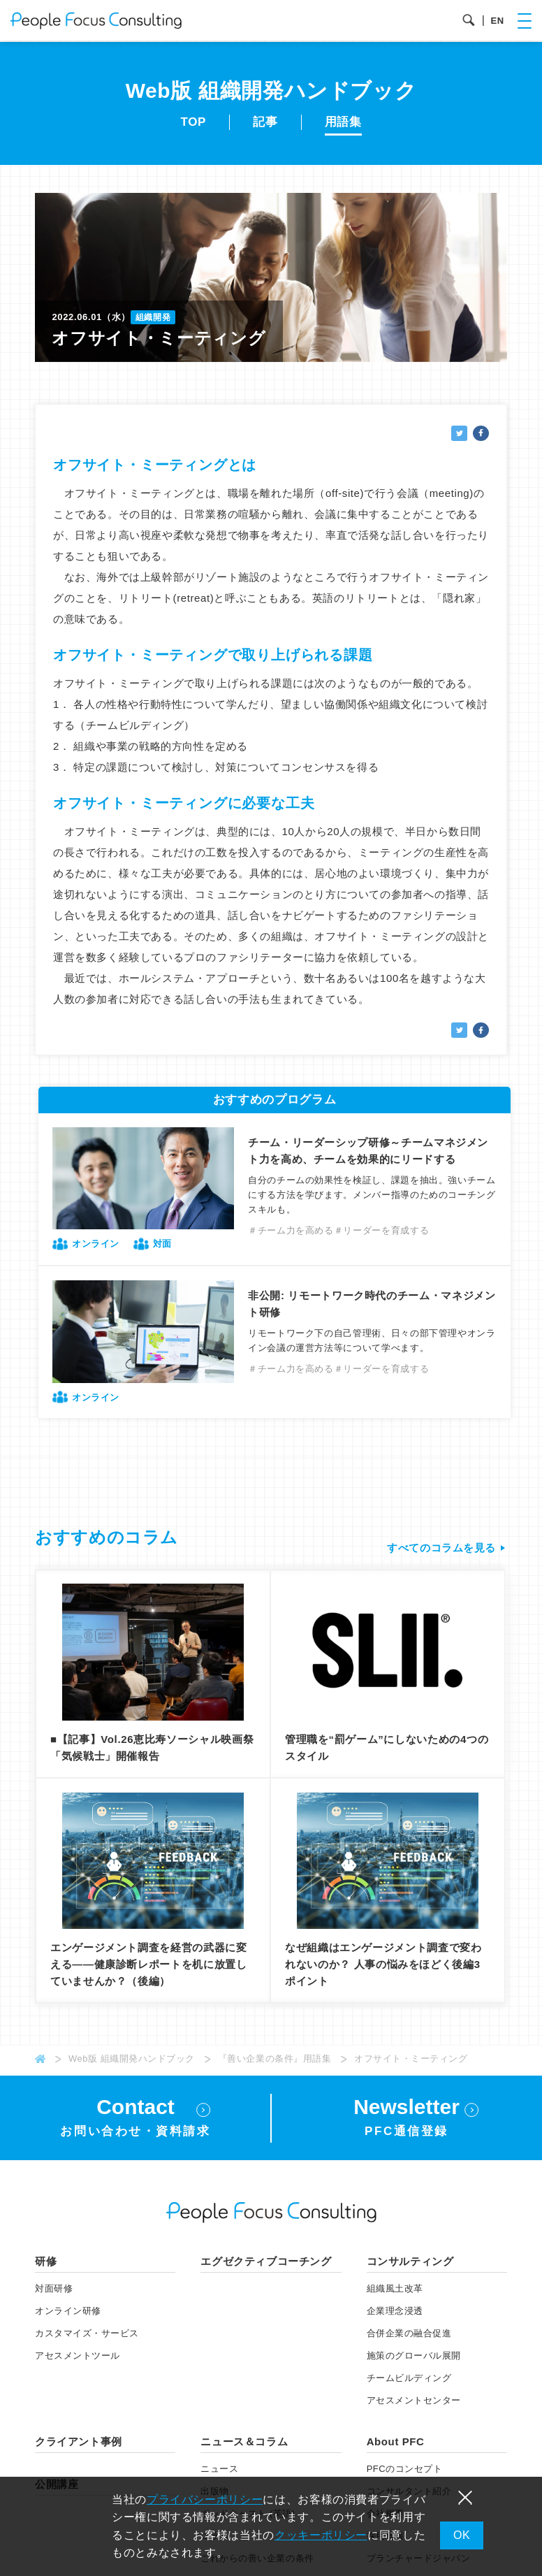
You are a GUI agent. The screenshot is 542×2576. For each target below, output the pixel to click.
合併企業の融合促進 (409, 2336)
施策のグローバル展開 (414, 2358)
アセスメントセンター (414, 2403)
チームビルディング (409, 2380)
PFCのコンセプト (405, 2472)
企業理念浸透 (395, 2313)
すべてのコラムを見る (441, 1548)
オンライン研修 (68, 2313)
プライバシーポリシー (205, 2499)
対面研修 (54, 2291)
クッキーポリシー (320, 2535)
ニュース (219, 2472)
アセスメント (77, 2358)
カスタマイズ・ (87, 2336)
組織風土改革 (395, 2291)
